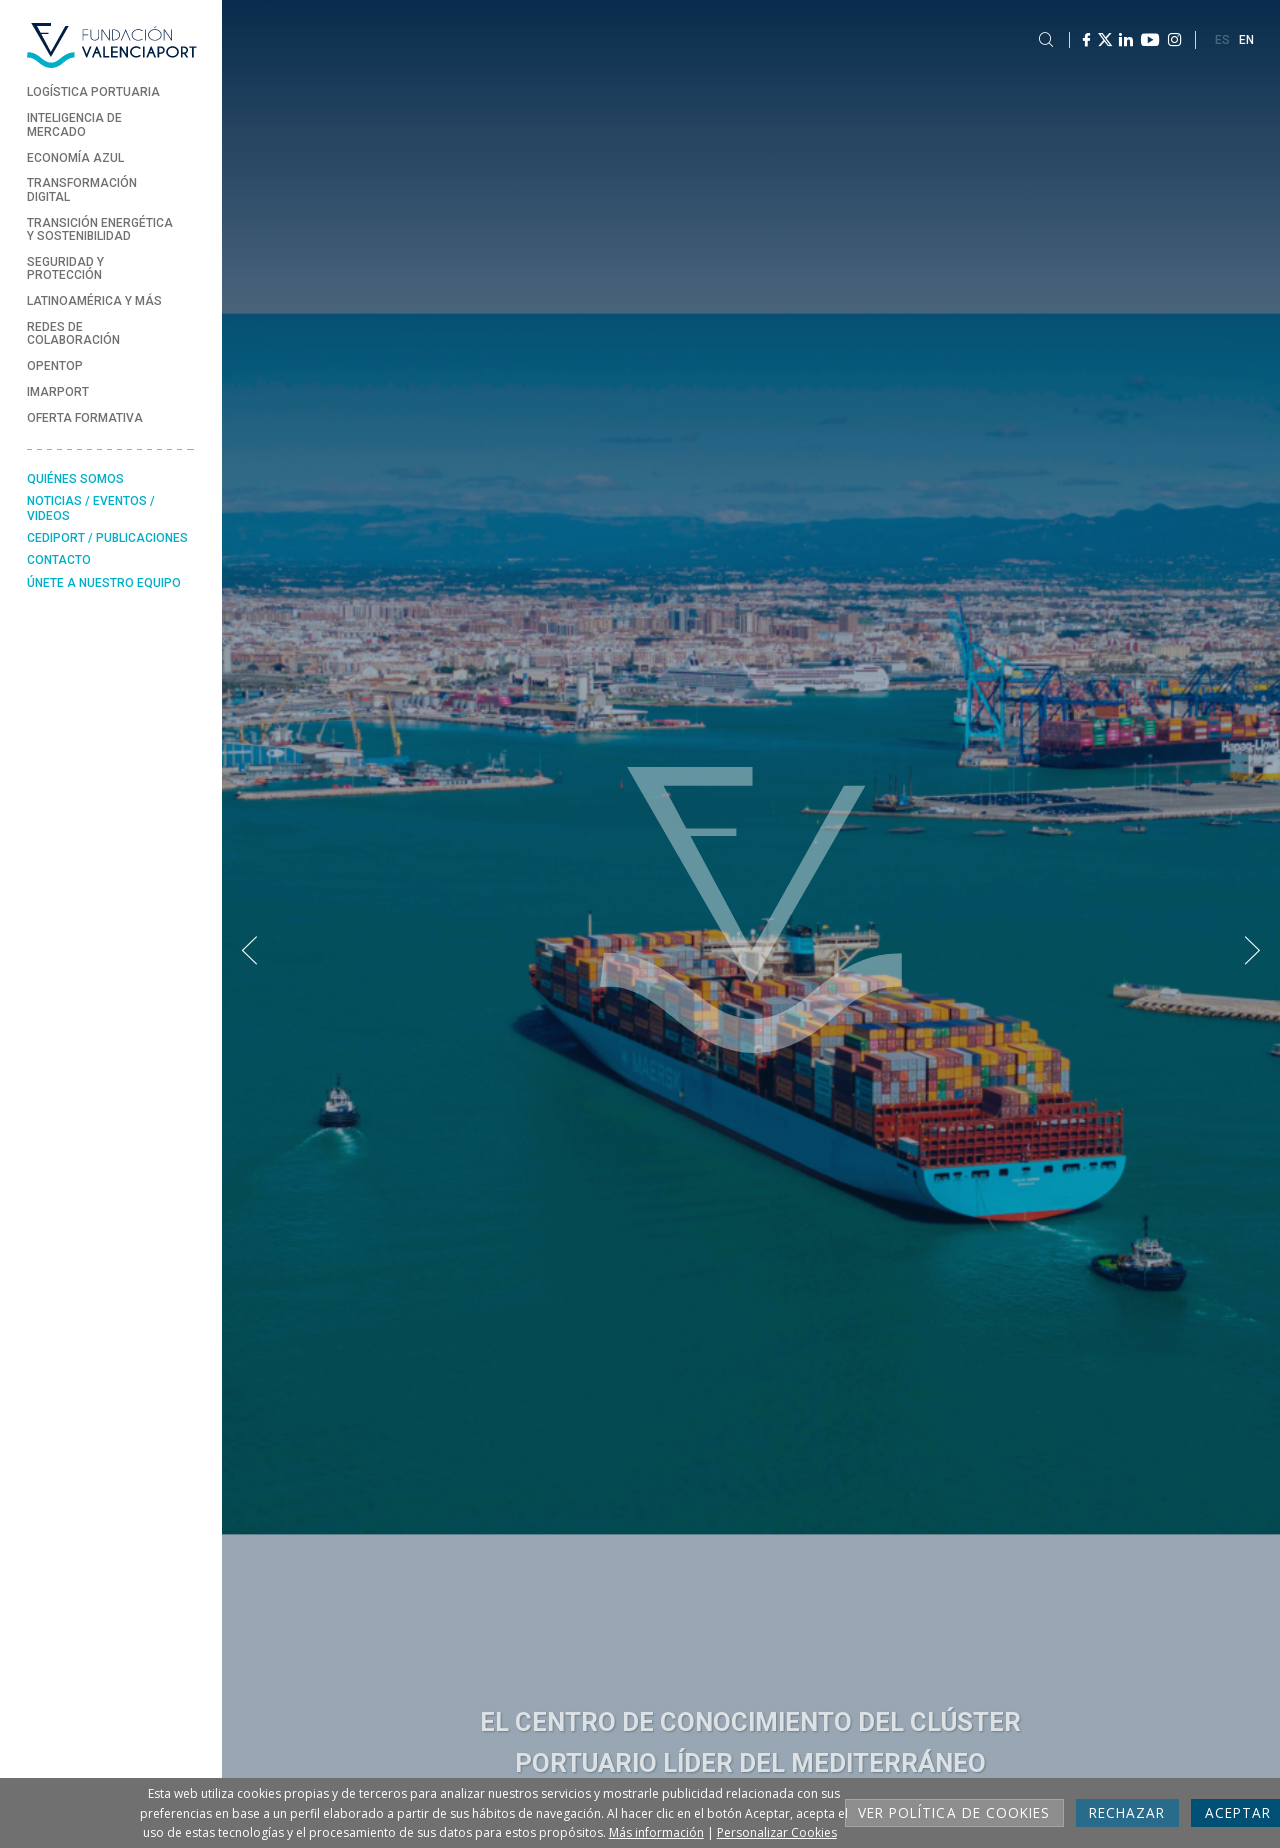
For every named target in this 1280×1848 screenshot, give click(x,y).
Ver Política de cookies (953, 1812)
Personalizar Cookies (777, 1832)
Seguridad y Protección (65, 268)
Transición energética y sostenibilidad (100, 229)
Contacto (59, 560)
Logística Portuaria (93, 92)
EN (1246, 40)
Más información (656, 1832)
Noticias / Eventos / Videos (91, 508)
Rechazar (1127, 1812)
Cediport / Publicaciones (107, 538)
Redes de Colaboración (73, 333)
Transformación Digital (82, 189)
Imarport (58, 392)
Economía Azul (75, 158)
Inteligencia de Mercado (74, 124)
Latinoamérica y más (94, 301)
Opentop (55, 366)
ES (1222, 40)
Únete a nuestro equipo (104, 583)
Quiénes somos (75, 479)
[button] (249, 951)
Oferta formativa (85, 418)
